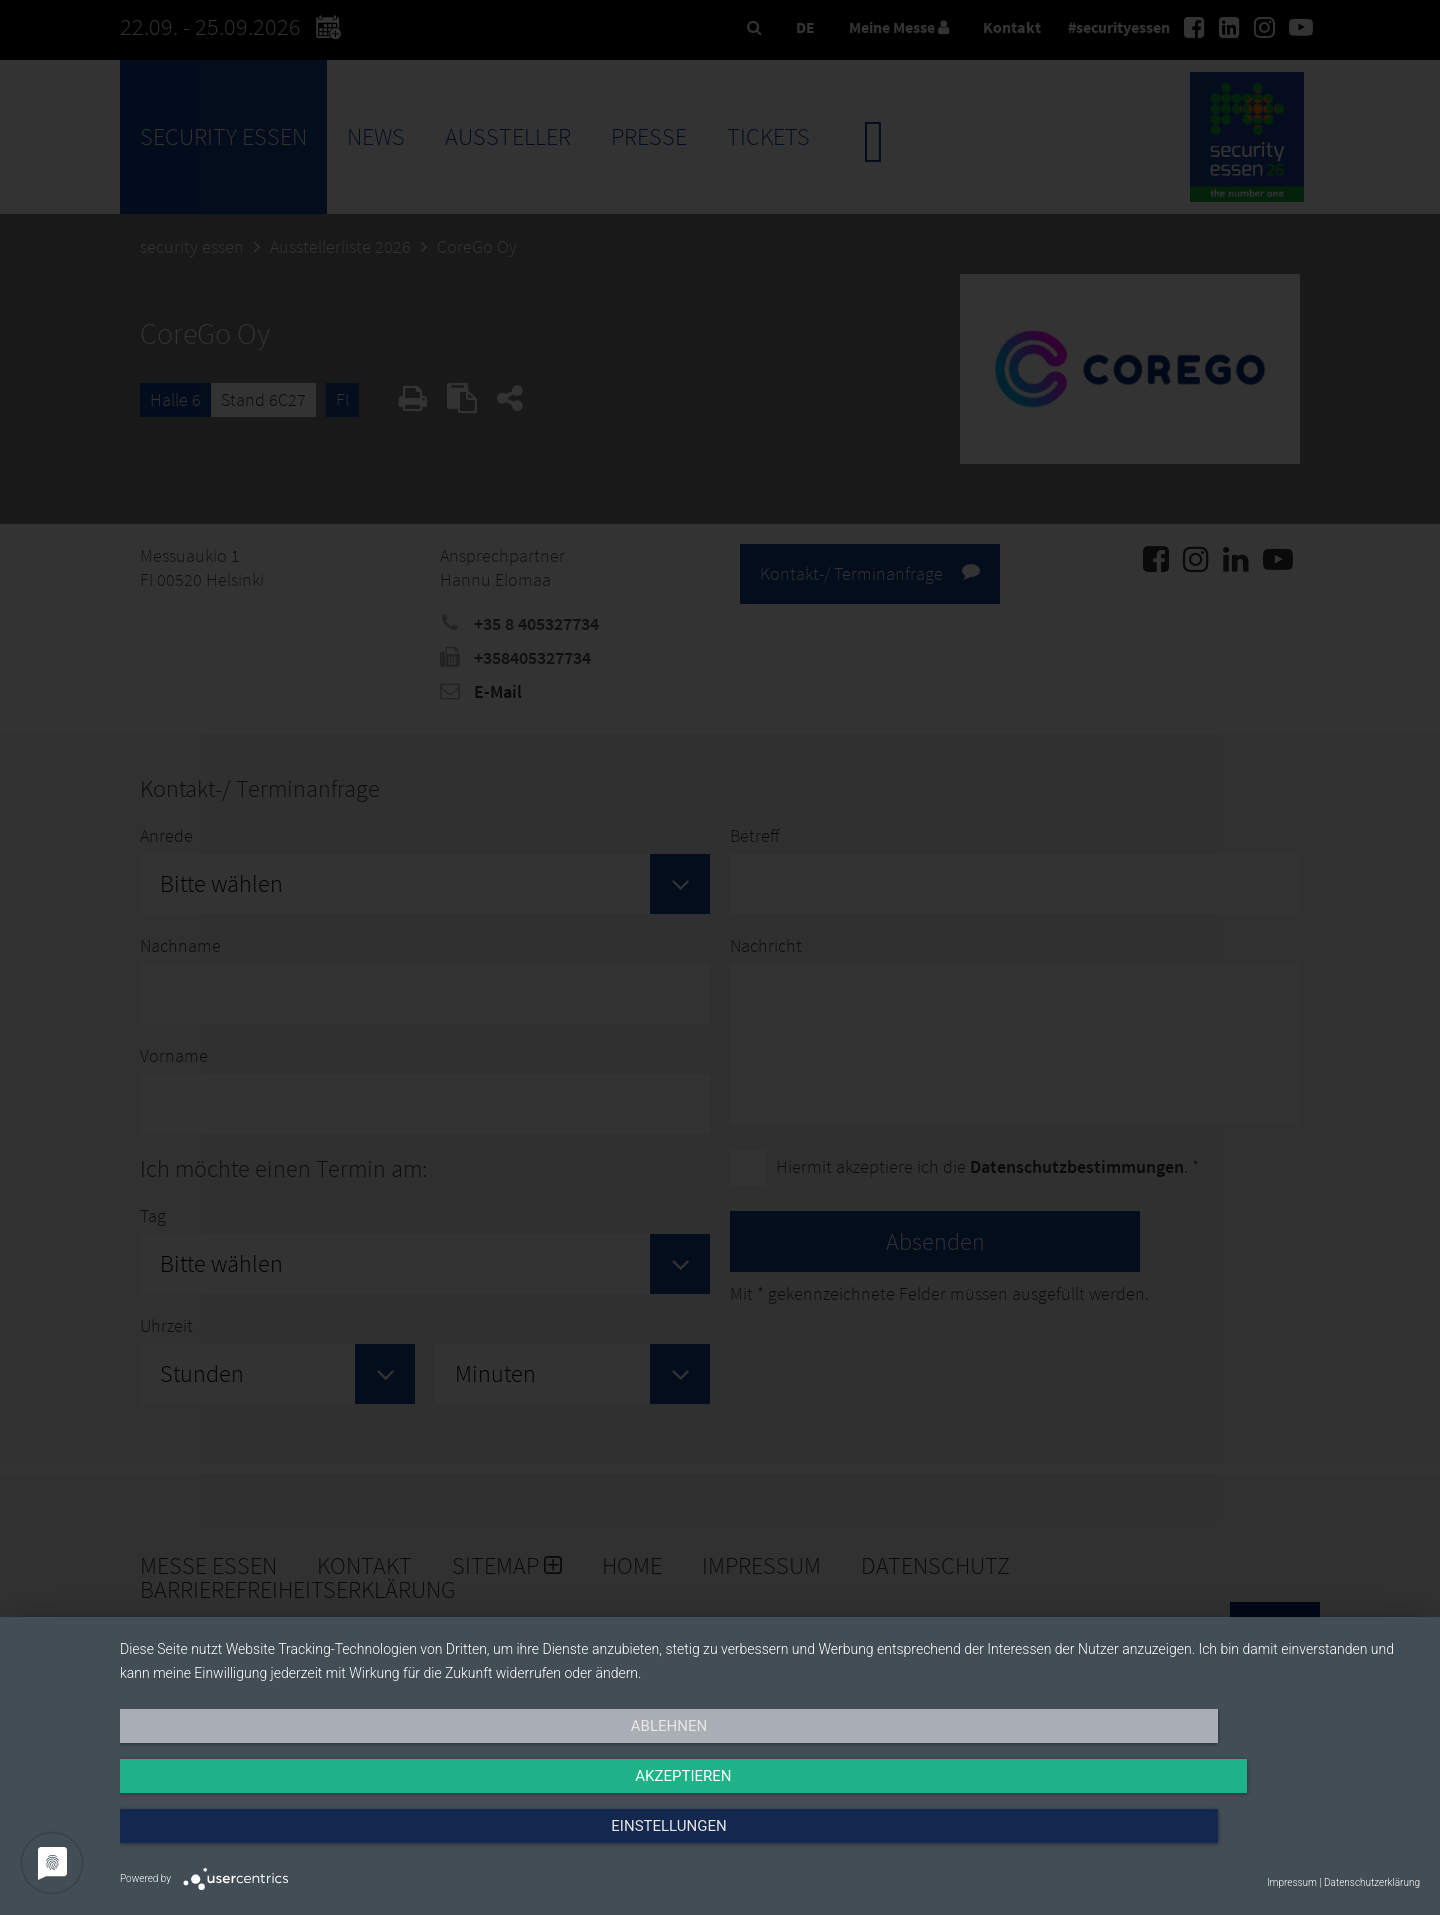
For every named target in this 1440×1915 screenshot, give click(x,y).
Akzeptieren (770, 1842)
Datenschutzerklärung (1372, 1882)
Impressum (1292, 1882)
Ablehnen (315, 1842)
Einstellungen (1224, 1842)
